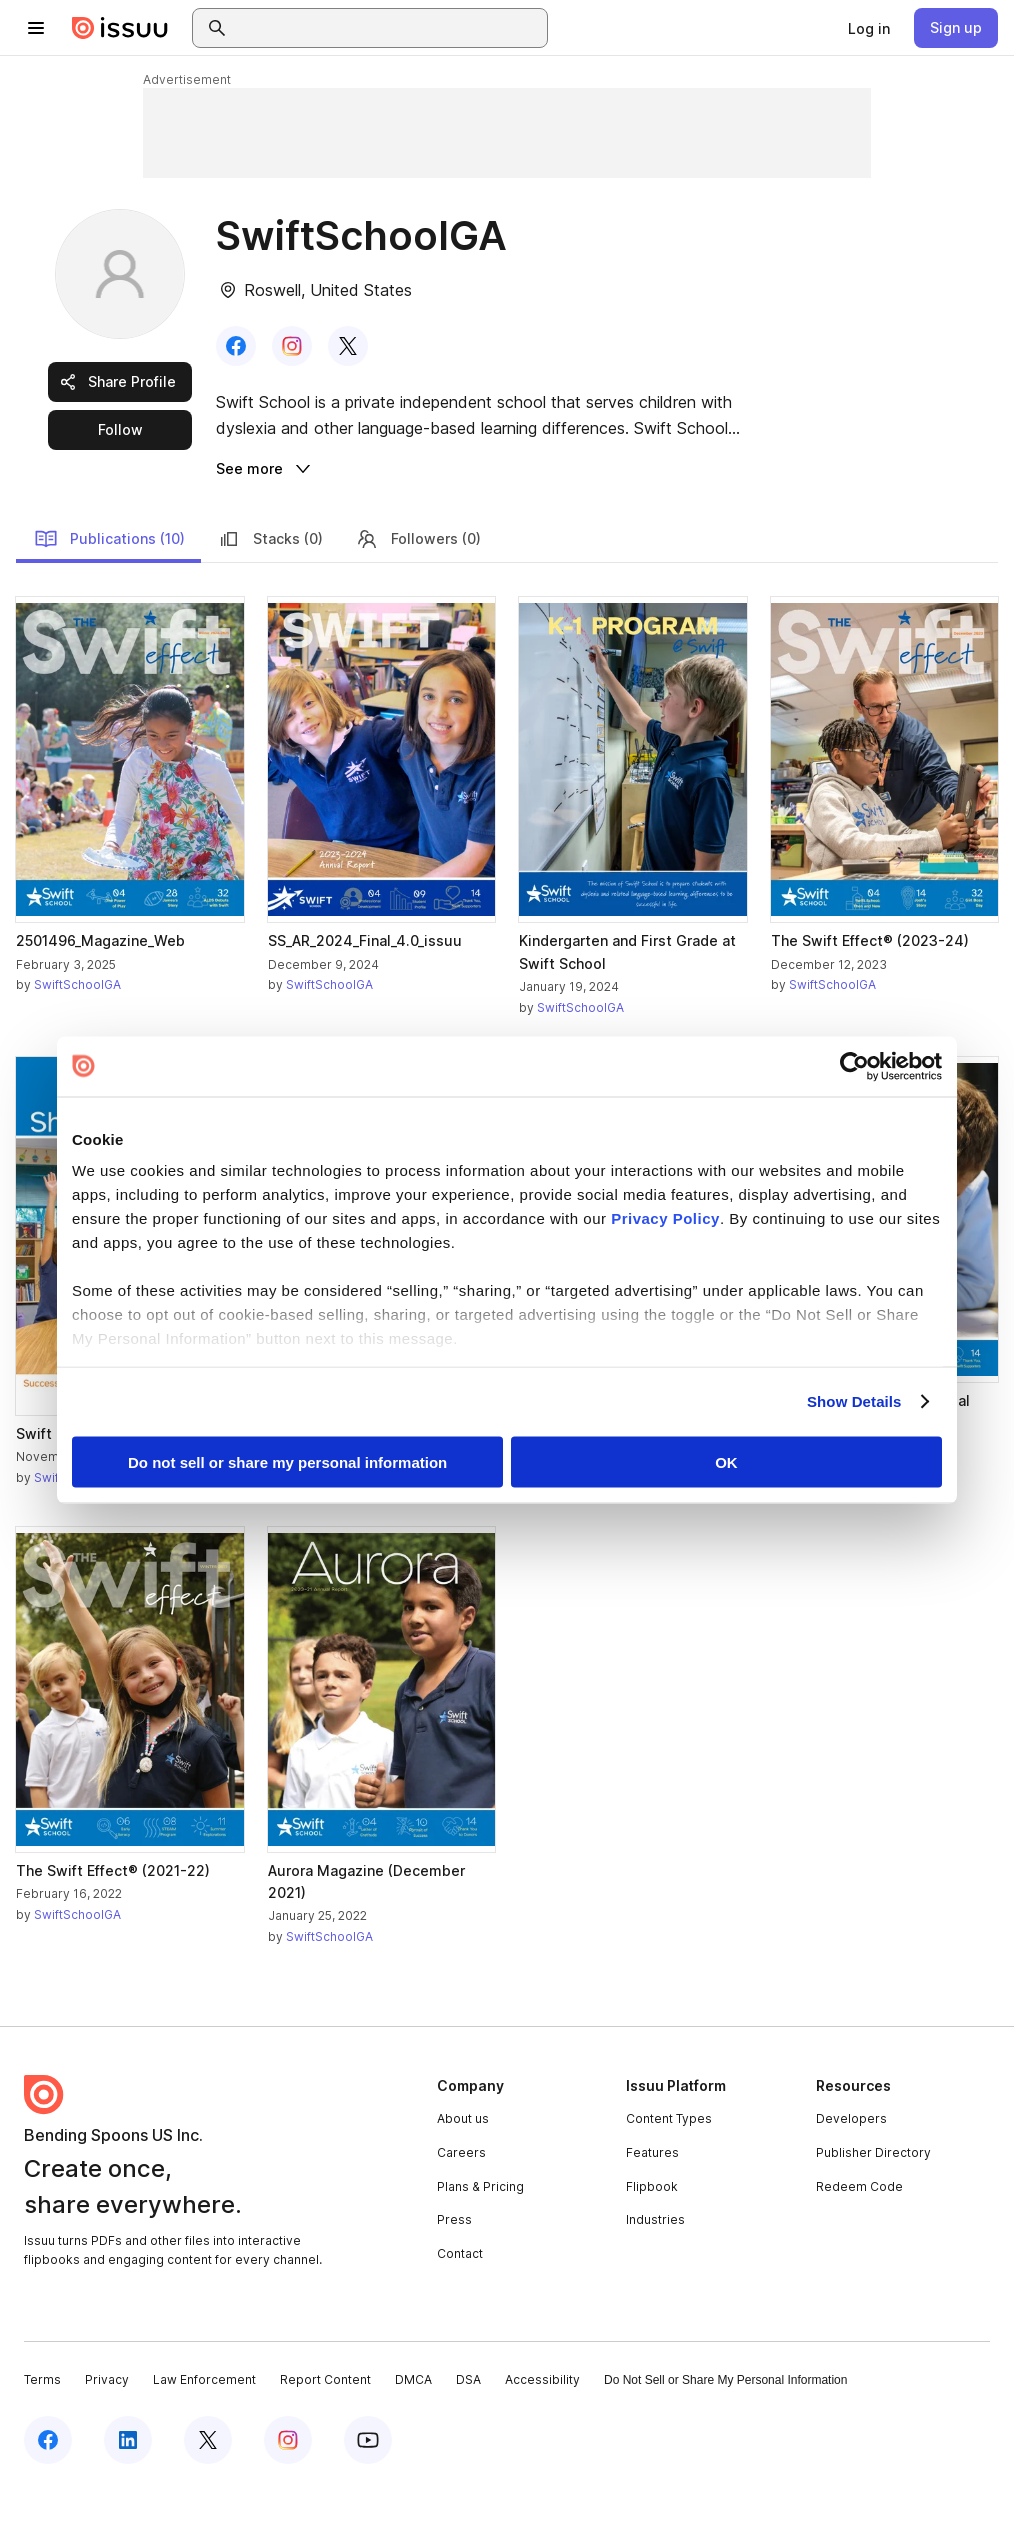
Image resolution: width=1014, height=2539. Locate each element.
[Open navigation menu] (36, 28)
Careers (461, 2203)
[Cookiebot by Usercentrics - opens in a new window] (854, 1066)
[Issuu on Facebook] (48, 2491)
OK (726, 1461)
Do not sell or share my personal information (287, 1461)
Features (652, 2203)
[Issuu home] (120, 28)
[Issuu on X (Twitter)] (208, 2491)
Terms (42, 2431)
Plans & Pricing (480, 2237)
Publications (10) (109, 590)
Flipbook (652, 2237)
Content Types (669, 2170)
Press (454, 2270)
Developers (851, 2170)
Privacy (107, 2431)
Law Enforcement (204, 2431)
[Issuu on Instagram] (288, 2491)
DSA (468, 2431)
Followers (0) (418, 590)
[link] (869, 28)
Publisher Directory (873, 2203)
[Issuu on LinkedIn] (128, 2491)
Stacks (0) (270, 590)
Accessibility (542, 2431)
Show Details (854, 1401)
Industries (655, 2270)
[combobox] (388, 28)
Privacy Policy (665, 1218)
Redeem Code (859, 2237)
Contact (460, 2304)
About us (463, 2170)
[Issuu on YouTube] (368, 2491)
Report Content (325, 2431)
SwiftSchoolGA (77, 1528)
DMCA (413, 2431)
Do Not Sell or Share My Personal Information (725, 2432)
